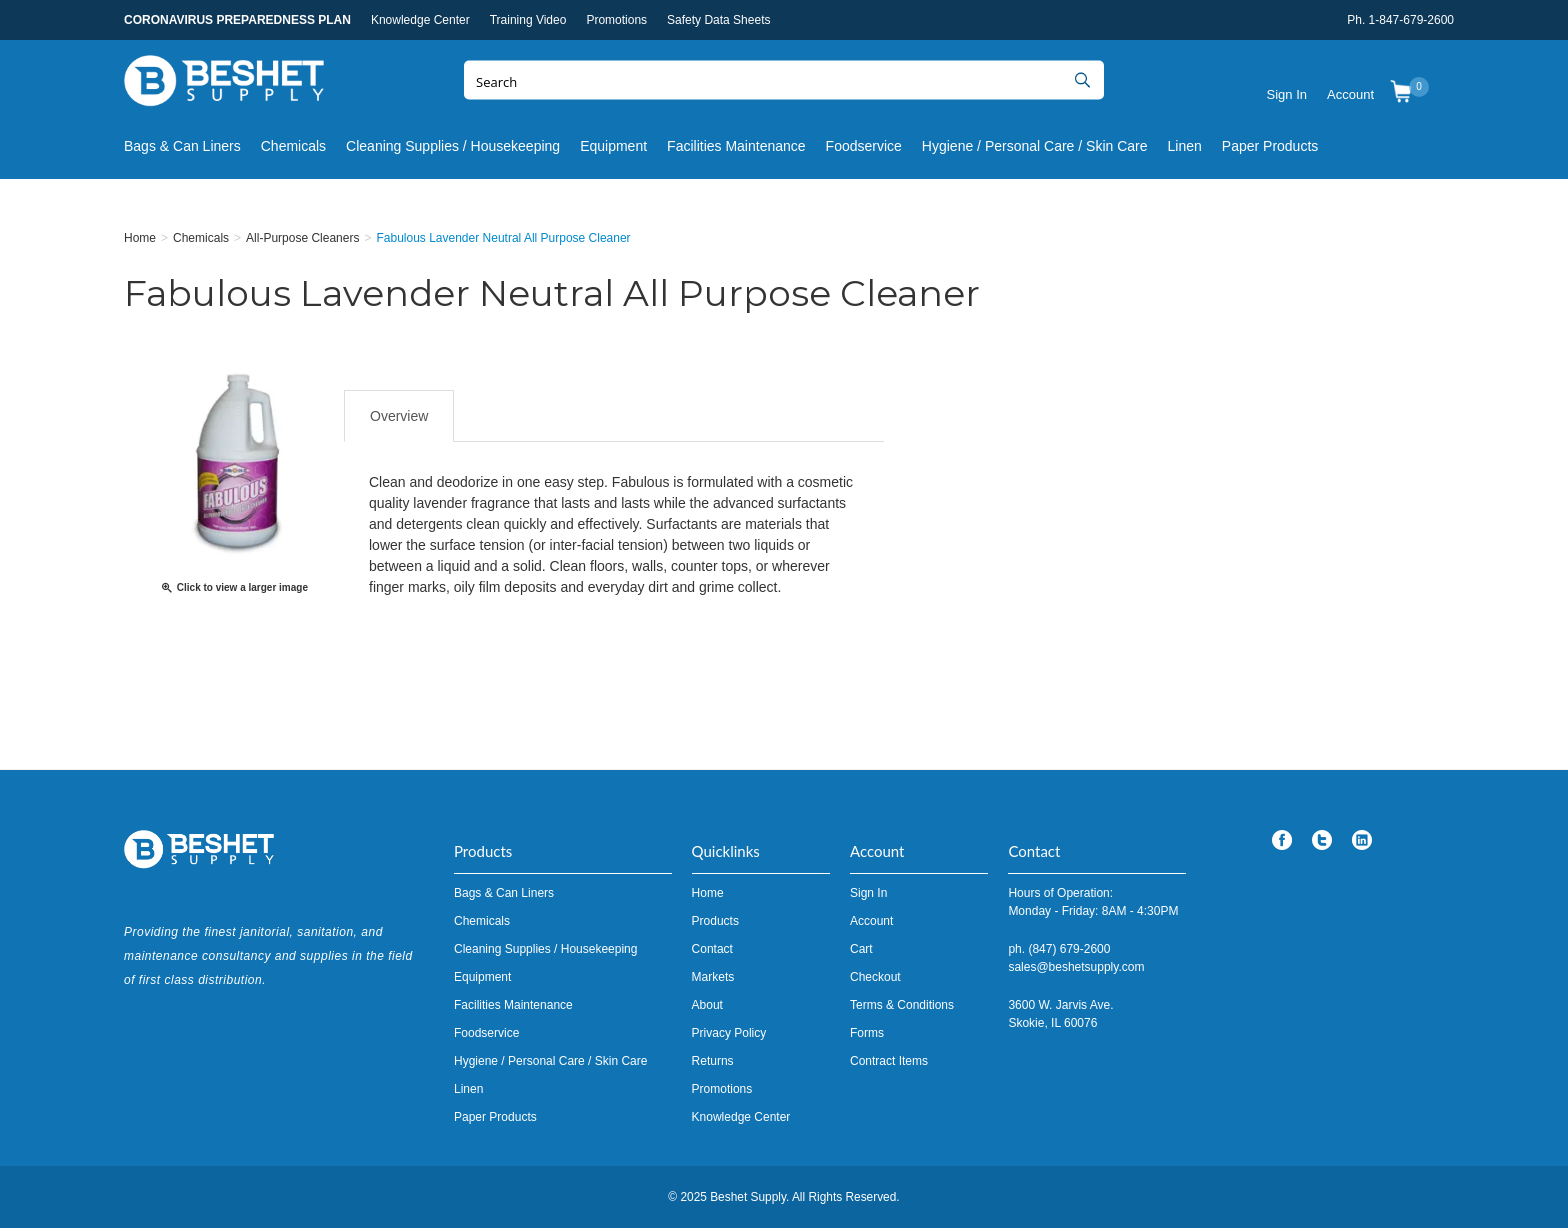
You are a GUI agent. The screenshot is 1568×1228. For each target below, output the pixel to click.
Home (708, 893)
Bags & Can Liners (182, 146)
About (707, 1005)
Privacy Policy (729, 1033)
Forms (867, 1033)
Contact (712, 949)
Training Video (528, 20)
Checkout (875, 977)
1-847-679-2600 (1411, 20)
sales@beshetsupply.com (1076, 967)
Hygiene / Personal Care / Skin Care (1035, 146)
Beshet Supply (224, 85)
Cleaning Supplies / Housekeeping (453, 146)
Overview (399, 416)
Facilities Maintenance (736, 146)
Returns (713, 1061)
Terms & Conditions (902, 1005)
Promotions (616, 20)
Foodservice (864, 146)
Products (715, 921)
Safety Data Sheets (718, 20)
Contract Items (889, 1061)
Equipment (613, 146)
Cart (861, 949)
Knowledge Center (420, 20)
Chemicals (293, 146)
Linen (1185, 146)
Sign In (1287, 94)
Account (1350, 94)
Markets (713, 977)
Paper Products (1270, 146)
